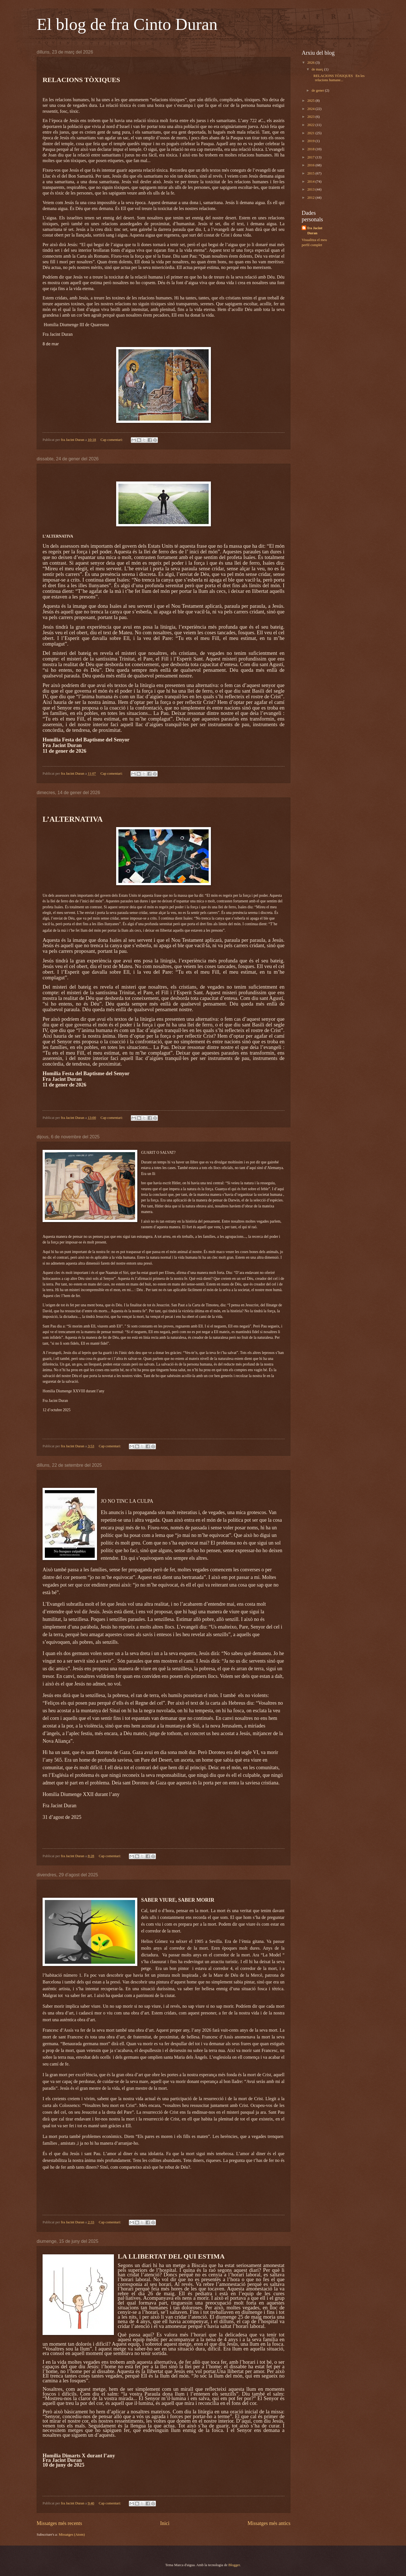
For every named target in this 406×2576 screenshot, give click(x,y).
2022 (311, 125)
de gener (318, 90)
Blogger (234, 2565)
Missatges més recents (59, 2523)
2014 (311, 182)
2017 (311, 157)
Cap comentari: (112, 440)
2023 (311, 117)
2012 (311, 198)
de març (318, 69)
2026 (311, 63)
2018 (311, 149)
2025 (311, 101)
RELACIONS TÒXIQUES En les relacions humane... (338, 78)
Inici (164, 2523)
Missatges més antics (269, 2523)
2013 (311, 189)
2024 (311, 109)
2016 (311, 165)
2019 (311, 141)
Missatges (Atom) (72, 2535)
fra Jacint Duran (314, 230)
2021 (311, 133)
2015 (311, 173)
